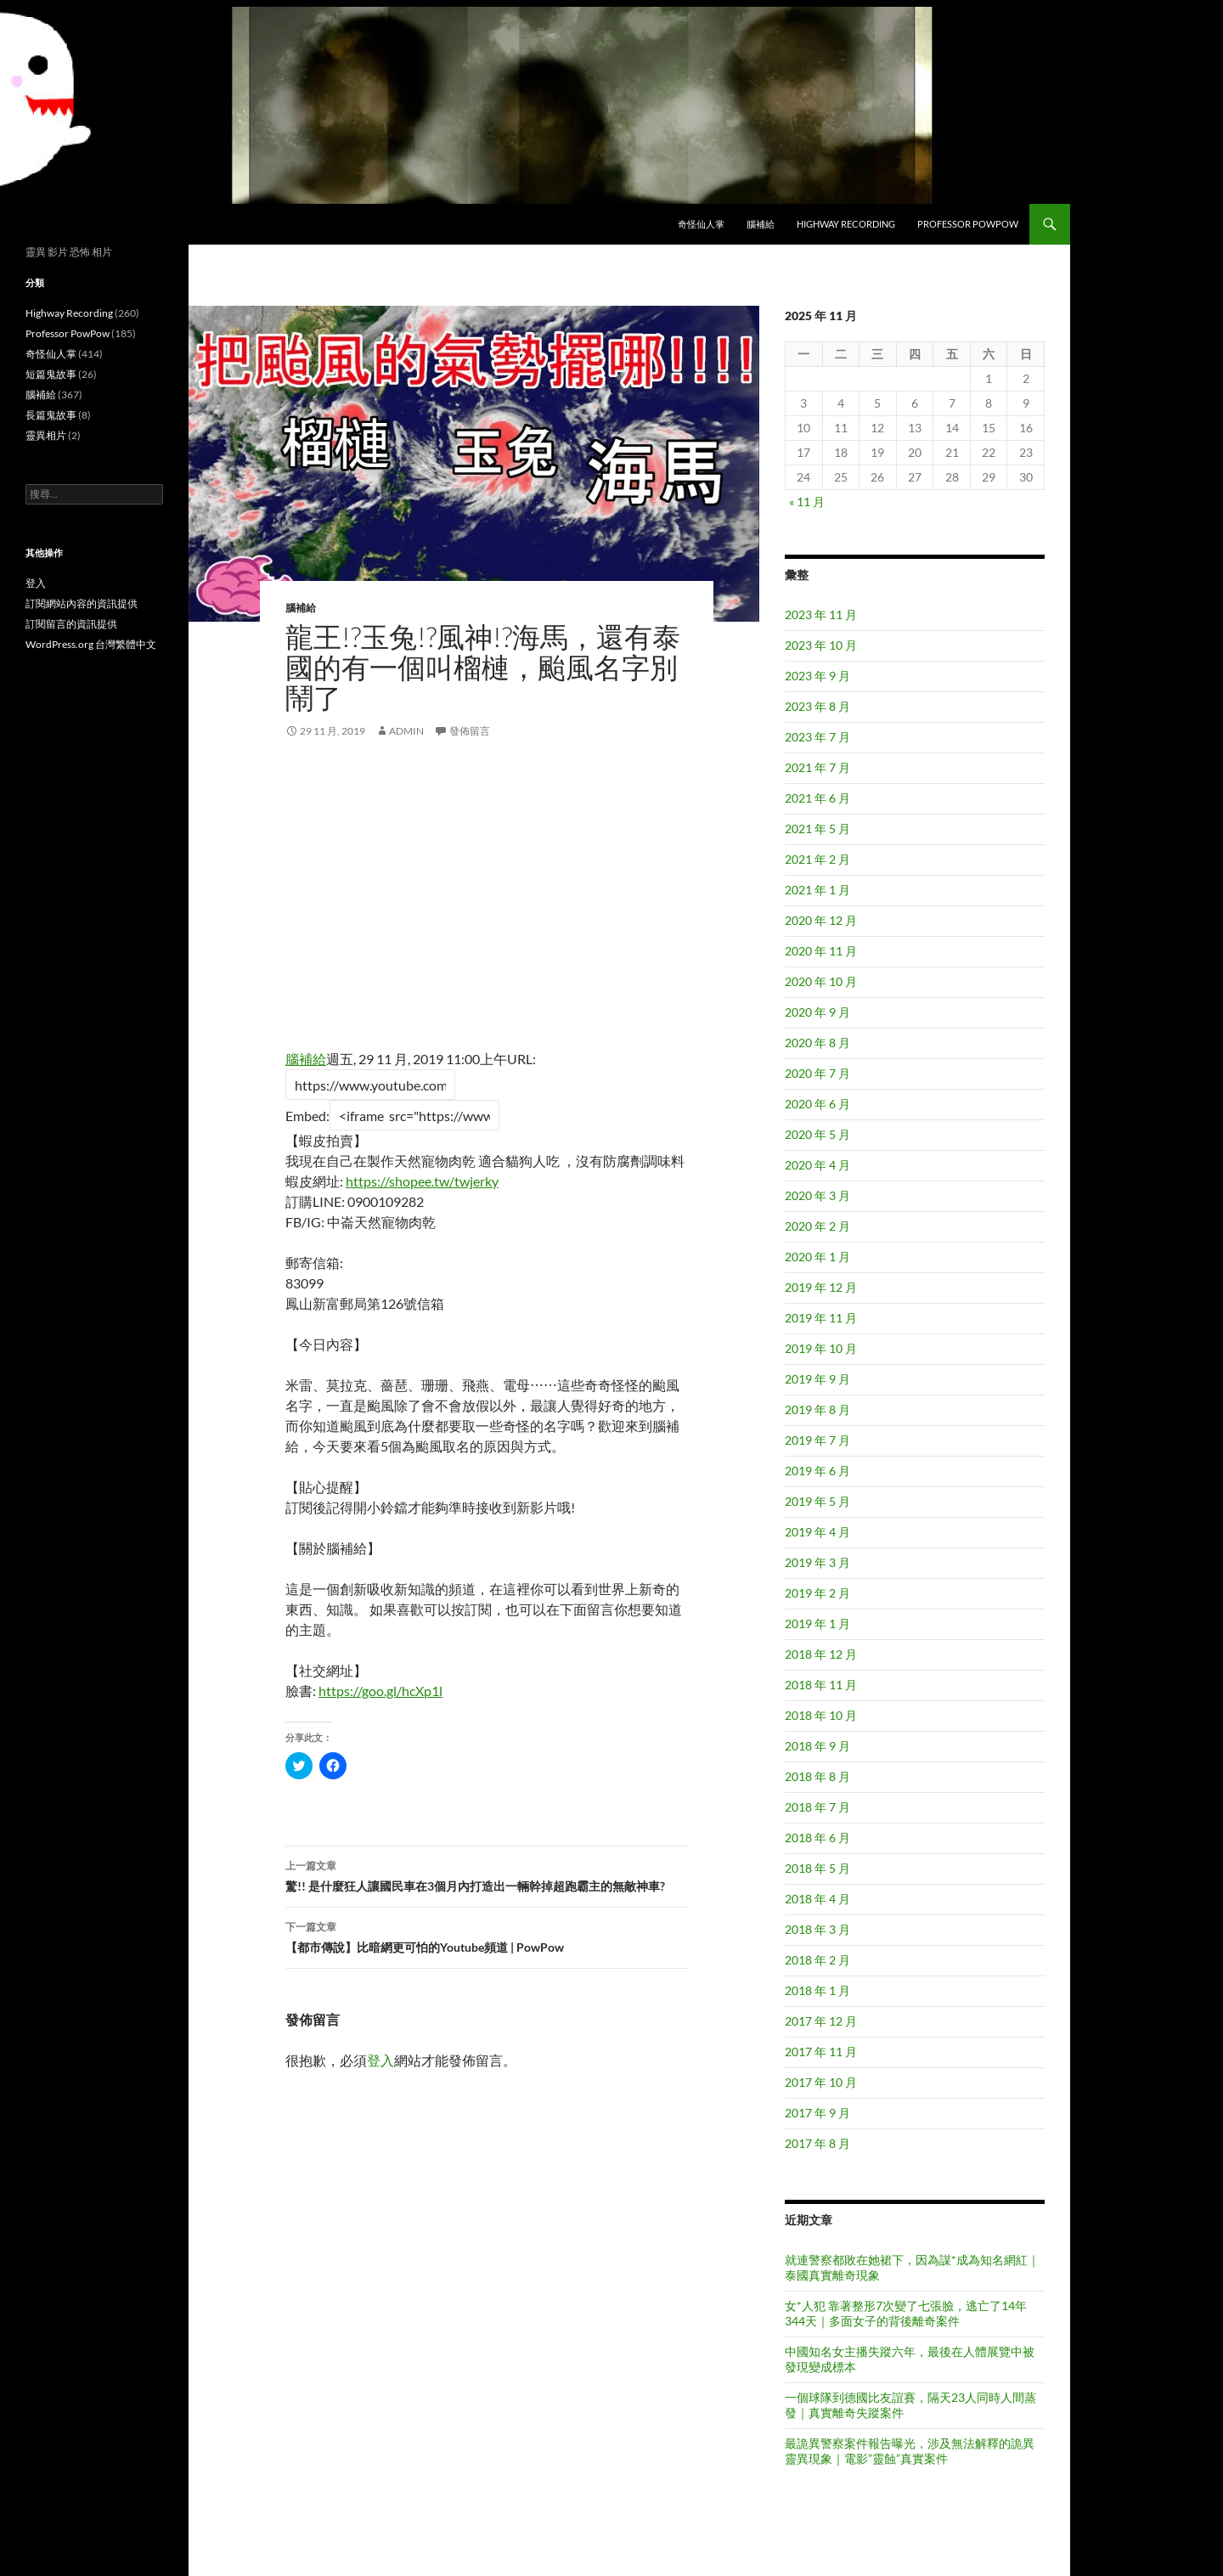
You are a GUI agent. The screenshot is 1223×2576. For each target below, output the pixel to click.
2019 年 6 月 (817, 1470)
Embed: (307, 1116)
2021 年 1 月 (817, 889)
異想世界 (56, 224)
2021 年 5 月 (817, 828)
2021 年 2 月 (817, 859)
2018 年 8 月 (817, 1776)
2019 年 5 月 (817, 1501)
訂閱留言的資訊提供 (71, 623)
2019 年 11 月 (821, 1318)
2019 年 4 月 (817, 1532)
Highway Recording (846, 223)
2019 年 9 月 (817, 1379)
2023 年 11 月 (821, 614)
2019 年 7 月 (817, 1440)
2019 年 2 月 (817, 1593)
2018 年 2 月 (817, 1960)
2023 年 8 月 (817, 706)
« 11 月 (807, 501)
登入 (380, 2060)
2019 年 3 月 (817, 1562)
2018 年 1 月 (817, 1990)
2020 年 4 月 (817, 1165)
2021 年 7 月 (817, 767)
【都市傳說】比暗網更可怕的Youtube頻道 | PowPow (486, 1935)
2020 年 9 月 (817, 1012)
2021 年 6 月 (817, 798)
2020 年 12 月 (821, 920)
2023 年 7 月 (817, 737)
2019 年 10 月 (821, 1348)
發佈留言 (469, 730)
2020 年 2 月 (817, 1226)
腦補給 (761, 223)
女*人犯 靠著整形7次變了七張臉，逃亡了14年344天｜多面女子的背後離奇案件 (906, 2313)
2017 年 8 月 (817, 2143)
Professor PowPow (967, 223)
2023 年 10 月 (821, 645)
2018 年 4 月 (817, 1898)
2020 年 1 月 (817, 1256)
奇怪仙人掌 (701, 223)
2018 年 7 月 (817, 1807)
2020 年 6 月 (817, 1103)
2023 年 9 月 (817, 675)
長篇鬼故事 (50, 415)
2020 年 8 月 (817, 1042)
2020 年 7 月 (817, 1073)
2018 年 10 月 (821, 1715)
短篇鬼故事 (50, 374)
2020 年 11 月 (821, 951)
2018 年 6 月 (817, 1837)
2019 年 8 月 (817, 1409)
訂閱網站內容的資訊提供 (81, 603)
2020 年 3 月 (817, 1195)
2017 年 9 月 (817, 2112)
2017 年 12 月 (821, 2021)
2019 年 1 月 (817, 1623)
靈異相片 (45, 435)
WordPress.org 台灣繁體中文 (90, 644)
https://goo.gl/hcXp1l (380, 1691)
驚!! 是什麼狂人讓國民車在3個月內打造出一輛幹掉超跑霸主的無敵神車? (486, 1874)
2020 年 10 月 (821, 981)
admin (406, 730)
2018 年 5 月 (817, 1868)
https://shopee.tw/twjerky (422, 1181)
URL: (521, 1059)
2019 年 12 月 (821, 1287)
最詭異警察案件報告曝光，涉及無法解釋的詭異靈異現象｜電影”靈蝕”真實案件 (909, 2451)
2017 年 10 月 (821, 2082)
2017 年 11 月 (821, 2051)
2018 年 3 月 (817, 1929)
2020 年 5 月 (817, 1134)
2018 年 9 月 (817, 1746)
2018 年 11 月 (821, 1684)
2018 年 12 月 (821, 1654)
